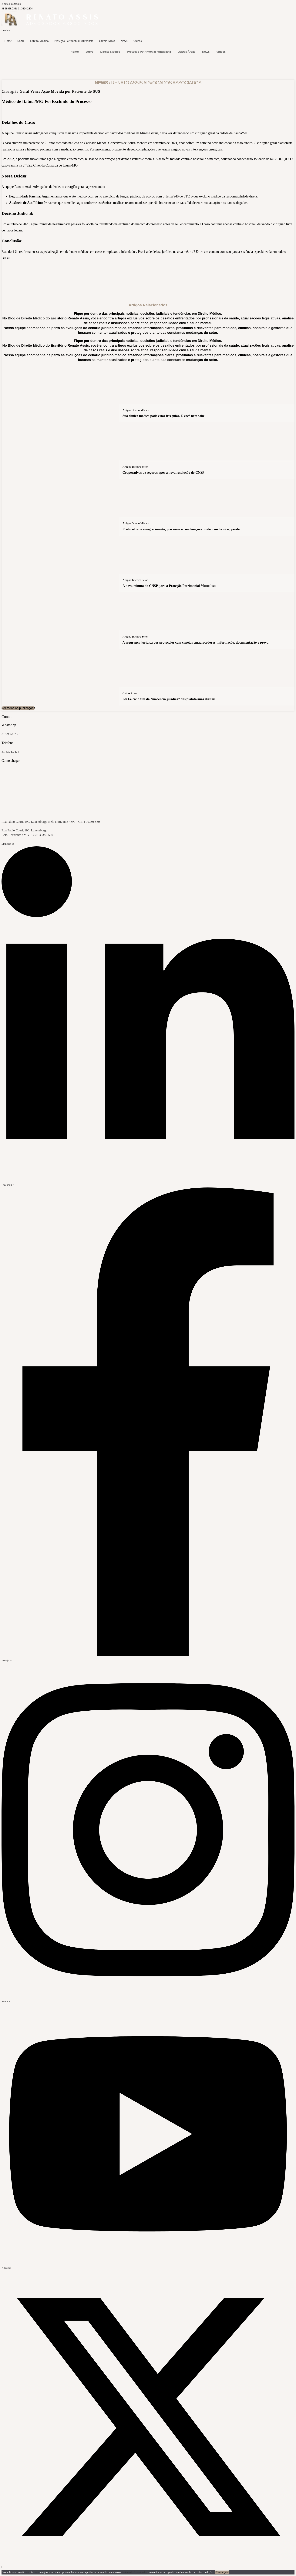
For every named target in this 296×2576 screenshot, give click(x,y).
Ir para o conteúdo (11, 3)
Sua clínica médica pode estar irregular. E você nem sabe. (164, 416)
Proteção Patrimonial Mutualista (73, 40)
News (124, 40)
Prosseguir (222, 2572)
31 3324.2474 (10, 751)
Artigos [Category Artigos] (127, 410)
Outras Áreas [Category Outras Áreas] (130, 693)
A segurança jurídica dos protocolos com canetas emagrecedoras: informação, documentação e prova (195, 642)
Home (8, 40)
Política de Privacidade (134, 2572)
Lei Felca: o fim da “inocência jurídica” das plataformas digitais (169, 699)
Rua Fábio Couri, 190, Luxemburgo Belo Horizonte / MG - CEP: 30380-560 (51, 821)
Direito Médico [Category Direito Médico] (140, 410)
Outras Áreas (107, 40)
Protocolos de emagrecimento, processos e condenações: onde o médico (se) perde (181, 529)
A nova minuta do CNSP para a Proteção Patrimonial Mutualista (170, 586)
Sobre (20, 40)
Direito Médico (39, 40)
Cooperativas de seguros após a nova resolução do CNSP (163, 472)
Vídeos (137, 40)
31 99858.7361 (11, 734)
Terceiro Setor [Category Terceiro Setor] (140, 466)
